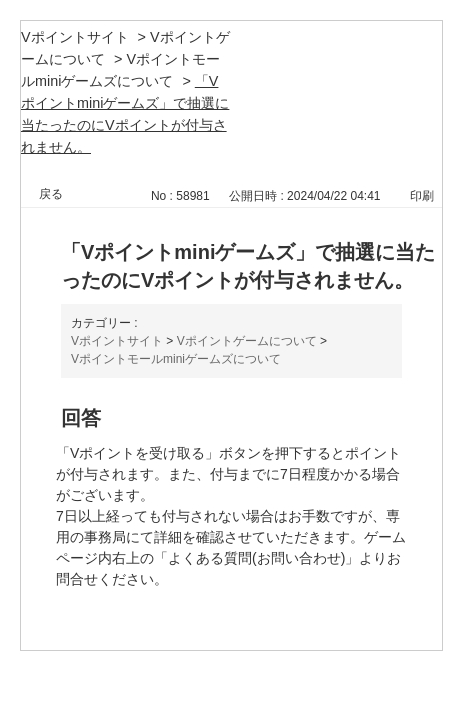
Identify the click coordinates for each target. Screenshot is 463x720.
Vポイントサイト (75, 37)
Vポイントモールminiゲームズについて (176, 359)
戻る (51, 194)
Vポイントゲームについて (247, 341)
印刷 (422, 196)
